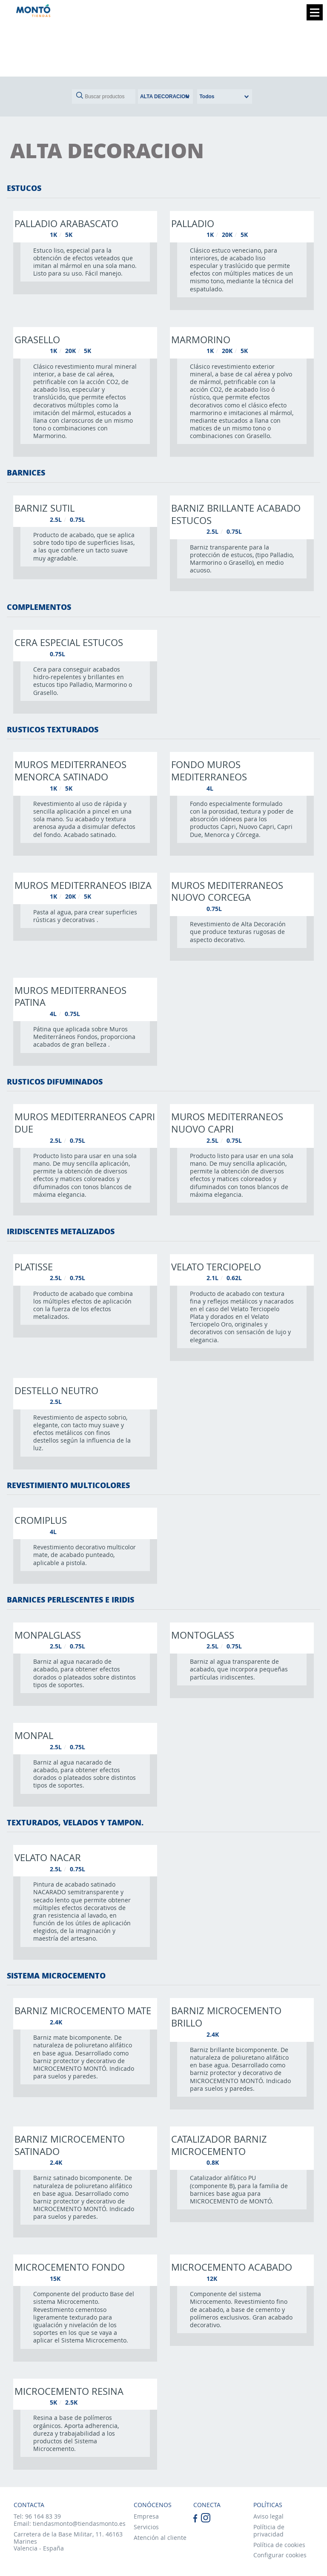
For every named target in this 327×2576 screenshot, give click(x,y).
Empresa (146, 2516)
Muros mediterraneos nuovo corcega (227, 891)
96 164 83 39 (43, 2516)
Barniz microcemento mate (82, 2010)
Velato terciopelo (216, 1266)
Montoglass (202, 1634)
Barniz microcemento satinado (69, 2145)
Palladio (192, 223)
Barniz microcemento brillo (226, 2016)
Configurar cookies (280, 2555)
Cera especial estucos (68, 642)
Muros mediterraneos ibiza (83, 885)
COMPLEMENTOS (39, 607)
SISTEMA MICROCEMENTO (56, 1975)
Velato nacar (47, 1857)
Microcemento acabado (231, 2266)
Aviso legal (268, 2516)
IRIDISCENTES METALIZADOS (61, 1231)
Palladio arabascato (66, 223)
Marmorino (200, 339)
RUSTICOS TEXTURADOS (52, 729)
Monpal (33, 1735)
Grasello (37, 339)
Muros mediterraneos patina (70, 996)
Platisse (33, 1266)
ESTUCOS (24, 188)
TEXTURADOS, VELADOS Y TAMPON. (75, 1822)
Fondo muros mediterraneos (209, 770)
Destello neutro (56, 1390)
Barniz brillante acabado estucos (236, 514)
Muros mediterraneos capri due (84, 1122)
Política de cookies (279, 2545)
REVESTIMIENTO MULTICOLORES (68, 1485)
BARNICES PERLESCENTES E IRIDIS (70, 1599)
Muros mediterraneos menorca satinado (70, 770)
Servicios (146, 2527)
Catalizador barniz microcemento (219, 2145)
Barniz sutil (44, 507)
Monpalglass (47, 1634)
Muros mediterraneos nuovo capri (227, 1122)
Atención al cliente (160, 2537)
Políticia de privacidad (268, 2530)
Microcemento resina (68, 2391)
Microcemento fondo (69, 2266)
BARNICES (26, 472)
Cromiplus (40, 1520)
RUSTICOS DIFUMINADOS (55, 1081)
